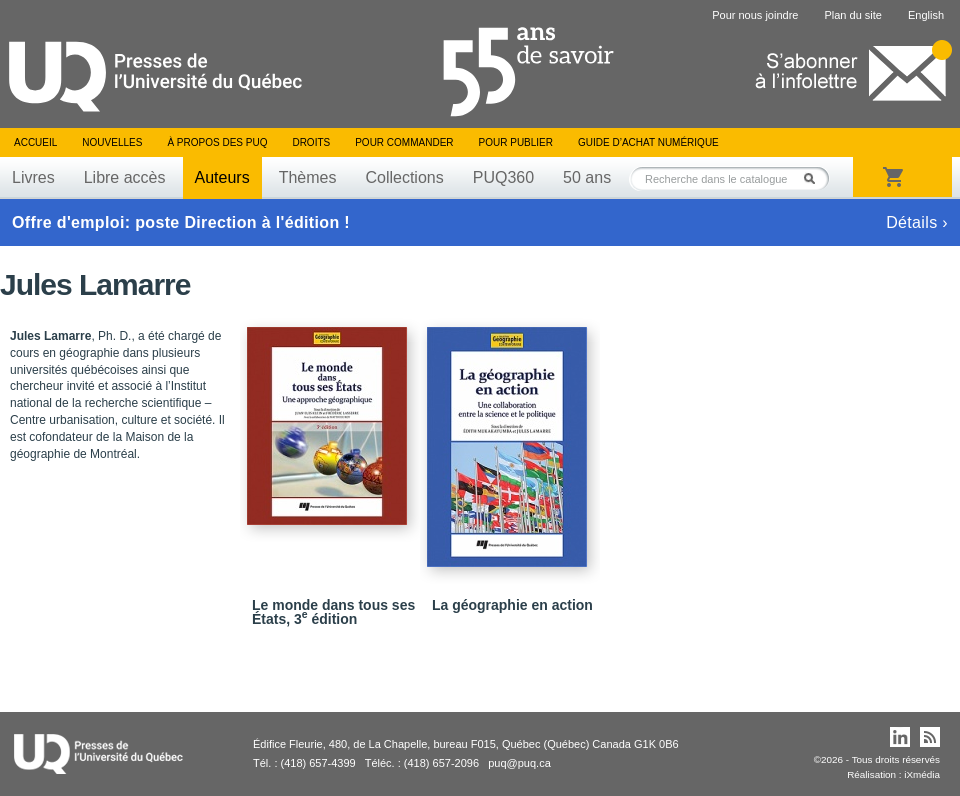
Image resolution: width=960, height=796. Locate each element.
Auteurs (222, 177)
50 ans (587, 177)
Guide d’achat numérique (648, 142)
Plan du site (852, 15)
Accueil (35, 142)
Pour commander (404, 142)
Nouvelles (112, 142)
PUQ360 (503, 177)
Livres (33, 177)
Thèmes (308, 177)
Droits (311, 142)
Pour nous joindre (755, 15)
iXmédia (922, 774)
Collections (404, 177)
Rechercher (815, 178)
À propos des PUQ (217, 142)
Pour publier (516, 142)
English (926, 15)
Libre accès (125, 177)
